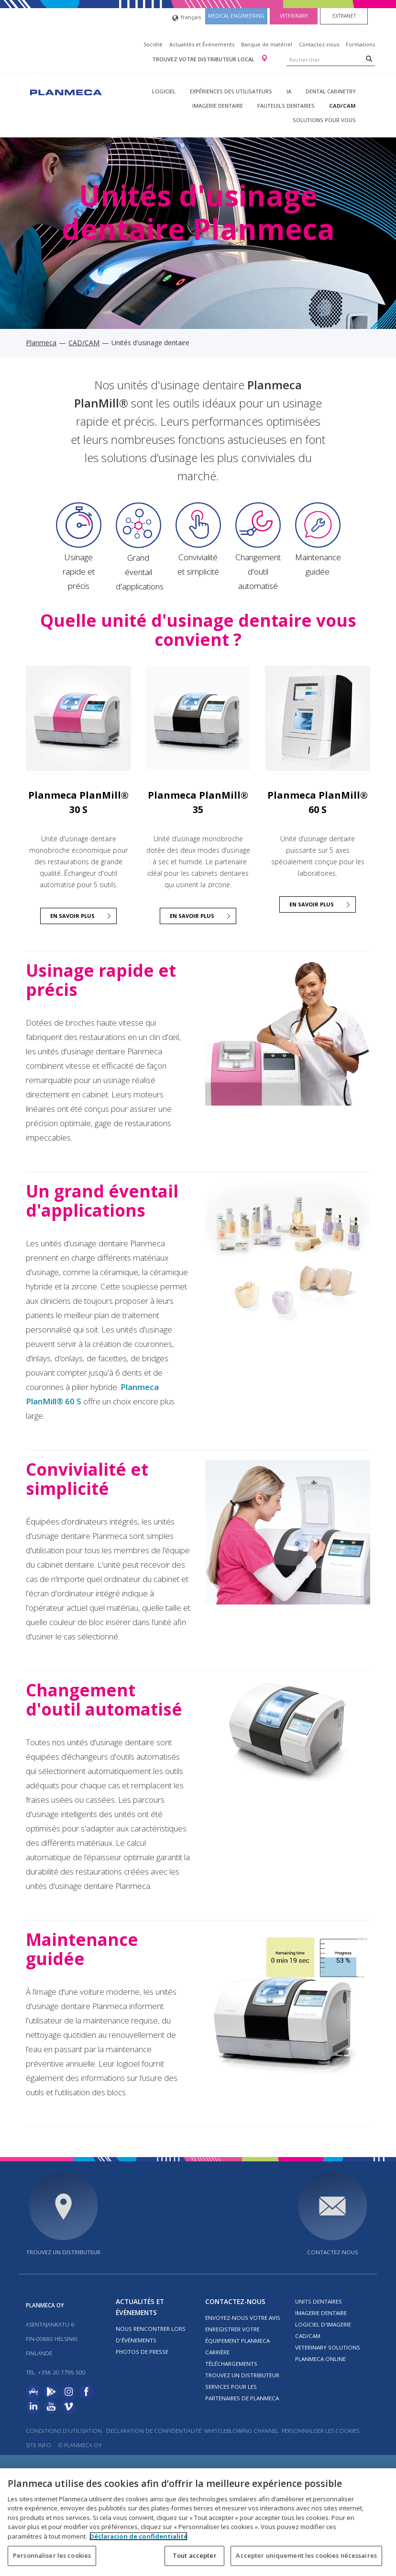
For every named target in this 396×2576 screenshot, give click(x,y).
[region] (198, 2522)
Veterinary (294, 15)
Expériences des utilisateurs (231, 91)
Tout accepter (195, 2555)
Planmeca (41, 342)
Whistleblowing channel (241, 2430)
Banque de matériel (266, 44)
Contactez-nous (319, 44)
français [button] (186, 18)
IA (288, 91)
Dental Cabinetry (331, 91)
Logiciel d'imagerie (323, 2324)
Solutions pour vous (324, 120)
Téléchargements (231, 2363)
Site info (38, 2445)
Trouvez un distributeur (63, 2252)
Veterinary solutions (327, 2347)
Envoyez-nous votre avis (242, 2317)
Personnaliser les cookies (320, 2430)
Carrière (217, 2352)
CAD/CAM (342, 105)
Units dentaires (318, 2301)
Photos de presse (142, 2351)
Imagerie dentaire (217, 105)
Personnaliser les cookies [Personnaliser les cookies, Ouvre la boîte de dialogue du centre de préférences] (52, 2555)
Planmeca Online (320, 2358)
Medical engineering (236, 15)
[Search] (369, 58)
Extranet (344, 15)
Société (153, 44)
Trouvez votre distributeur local (204, 59)
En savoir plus (72, 915)
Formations (360, 44)
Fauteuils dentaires (286, 105)
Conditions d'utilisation (64, 2430)
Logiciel (164, 91)
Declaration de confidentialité (153, 2430)
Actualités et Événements (201, 44)
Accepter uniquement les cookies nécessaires (306, 2555)
